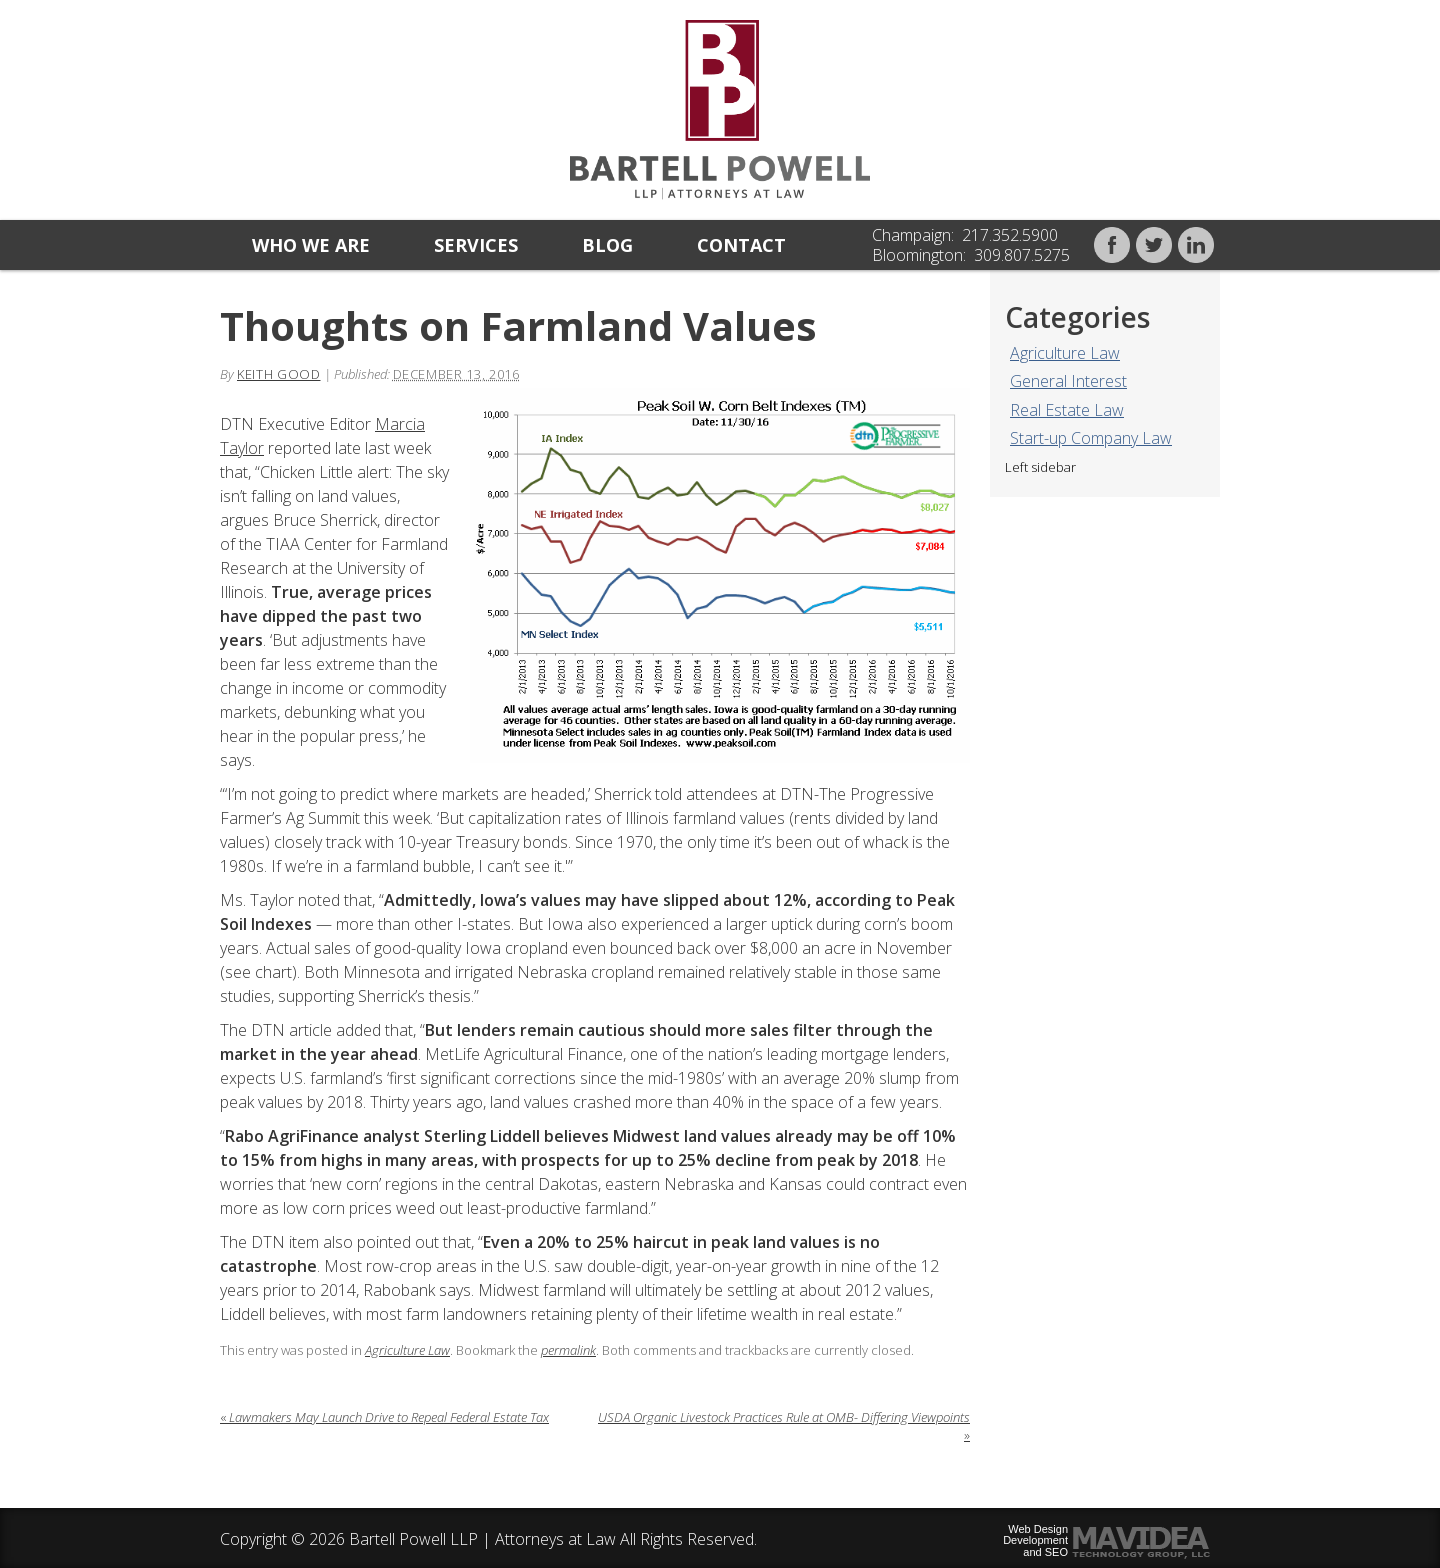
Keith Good (279, 374)
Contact (741, 245)
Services (476, 245)
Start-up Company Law (1091, 438)
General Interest (1068, 381)
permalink (568, 1350)
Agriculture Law (1065, 353)
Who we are (311, 245)
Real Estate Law (1067, 410)
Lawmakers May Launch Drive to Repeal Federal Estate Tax (384, 1417)
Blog (607, 245)
